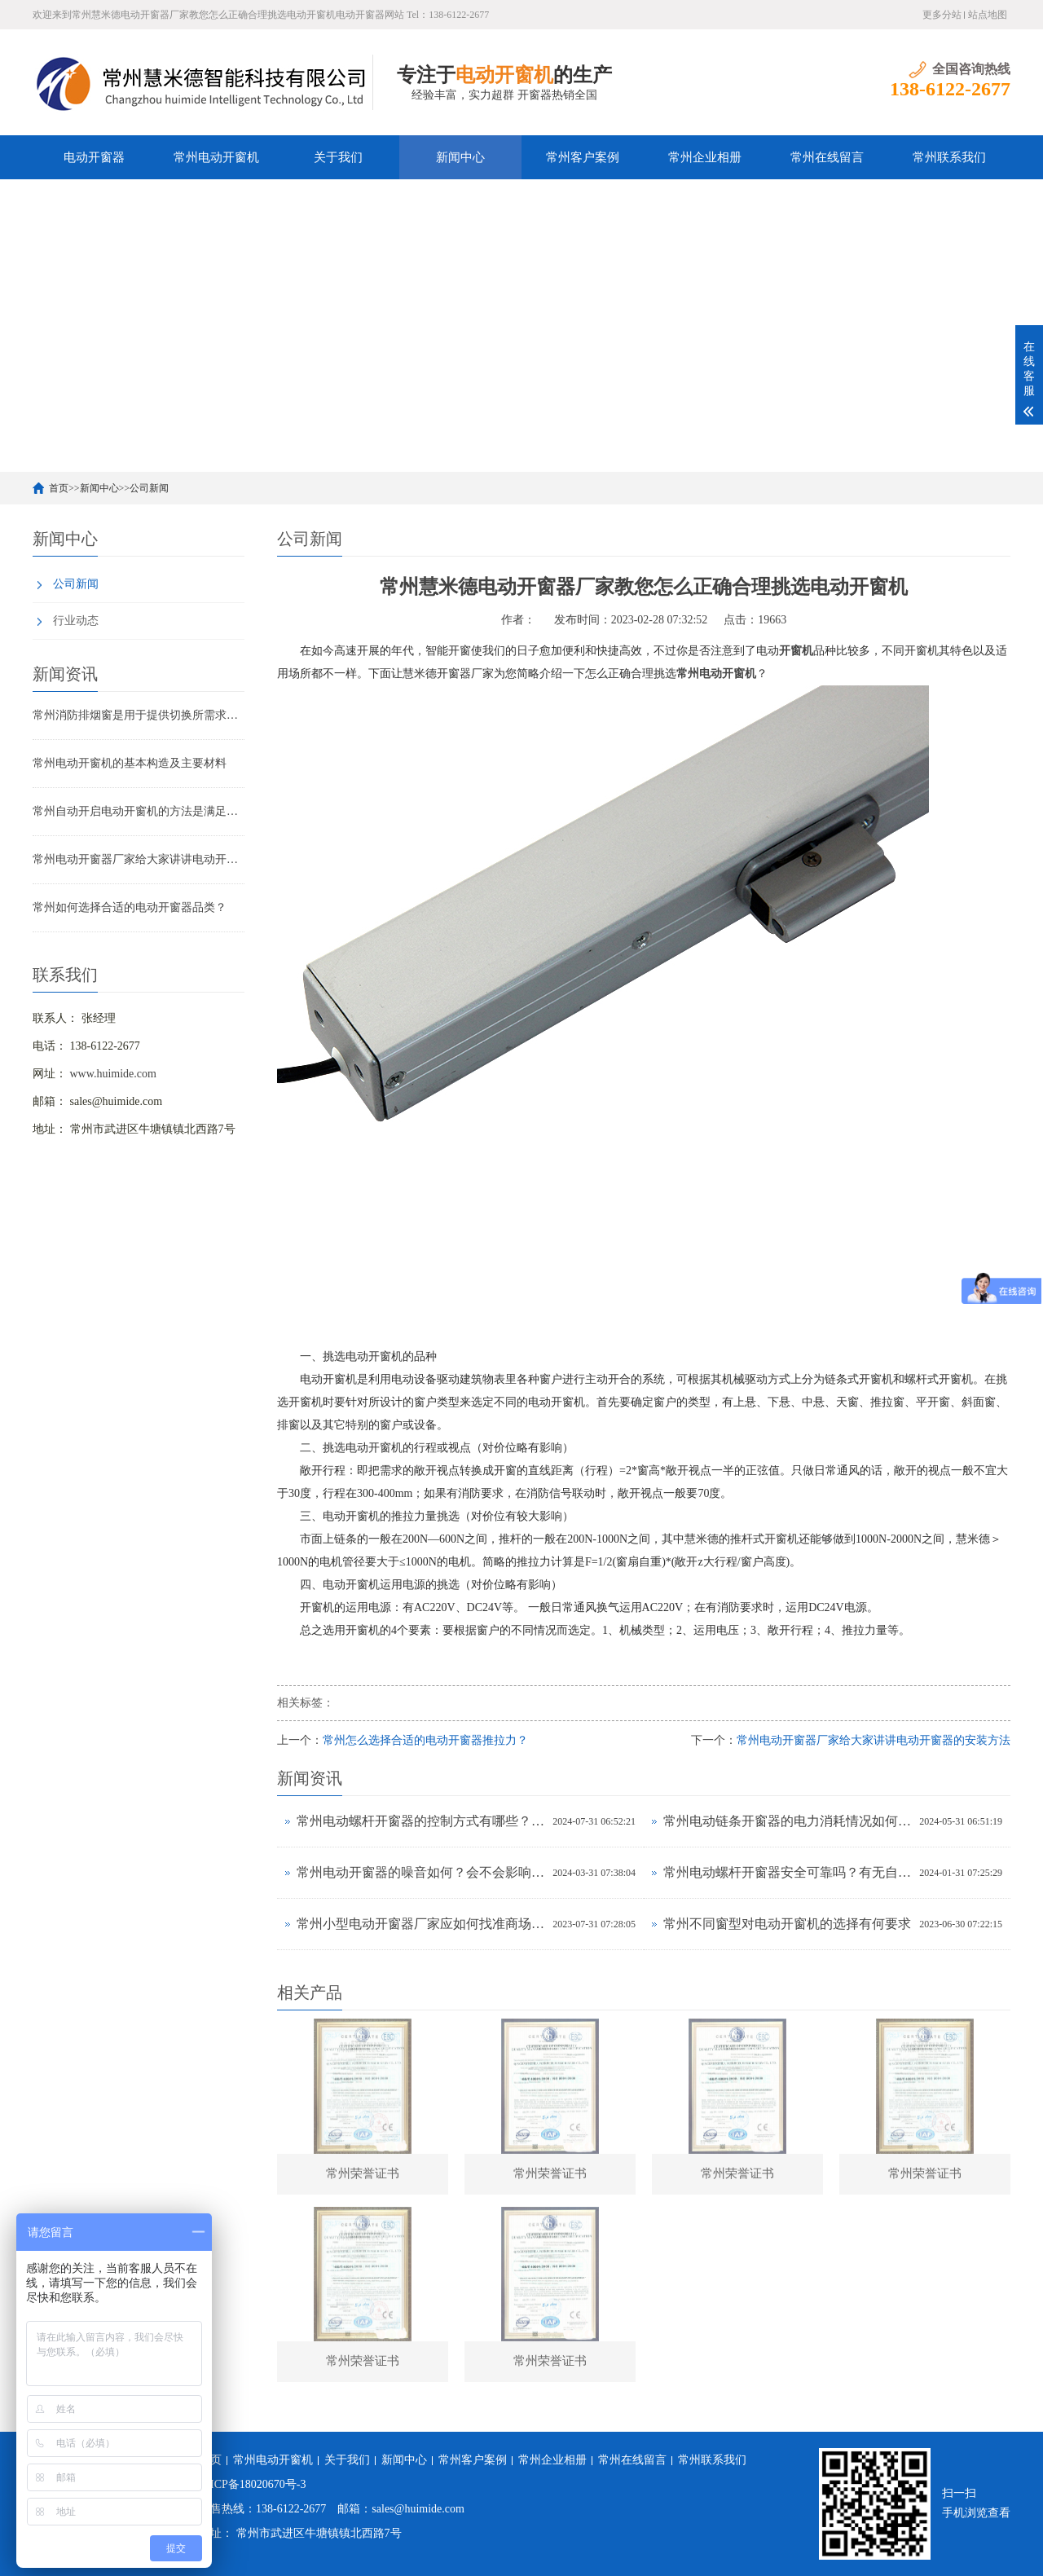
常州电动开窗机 (216, 157)
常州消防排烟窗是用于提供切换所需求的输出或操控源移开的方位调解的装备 (138, 715)
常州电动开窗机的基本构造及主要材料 (130, 763)
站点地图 (987, 14)
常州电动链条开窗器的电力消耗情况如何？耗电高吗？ (787, 1821)
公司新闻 (149, 488)
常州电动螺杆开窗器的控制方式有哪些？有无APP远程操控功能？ (420, 1821)
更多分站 (942, 14)
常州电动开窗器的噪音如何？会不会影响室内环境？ (420, 1872)
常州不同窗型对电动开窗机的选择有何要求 (787, 1924)
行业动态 (76, 620)
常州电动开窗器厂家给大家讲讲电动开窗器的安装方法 (138, 859)
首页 (58, 488)
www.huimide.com (113, 1074)
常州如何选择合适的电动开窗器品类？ (130, 907)
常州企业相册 (705, 157)
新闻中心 (460, 157)
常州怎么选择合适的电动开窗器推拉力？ (425, 1740)
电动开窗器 (94, 157)
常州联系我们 (949, 157)
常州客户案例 (582, 157)
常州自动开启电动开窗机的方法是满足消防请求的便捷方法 (138, 811)
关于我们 (338, 157)
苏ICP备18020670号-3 (252, 2484)
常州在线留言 (827, 157)
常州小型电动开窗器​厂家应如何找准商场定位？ (420, 1924)
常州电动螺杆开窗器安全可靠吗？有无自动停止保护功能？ (787, 1872)
